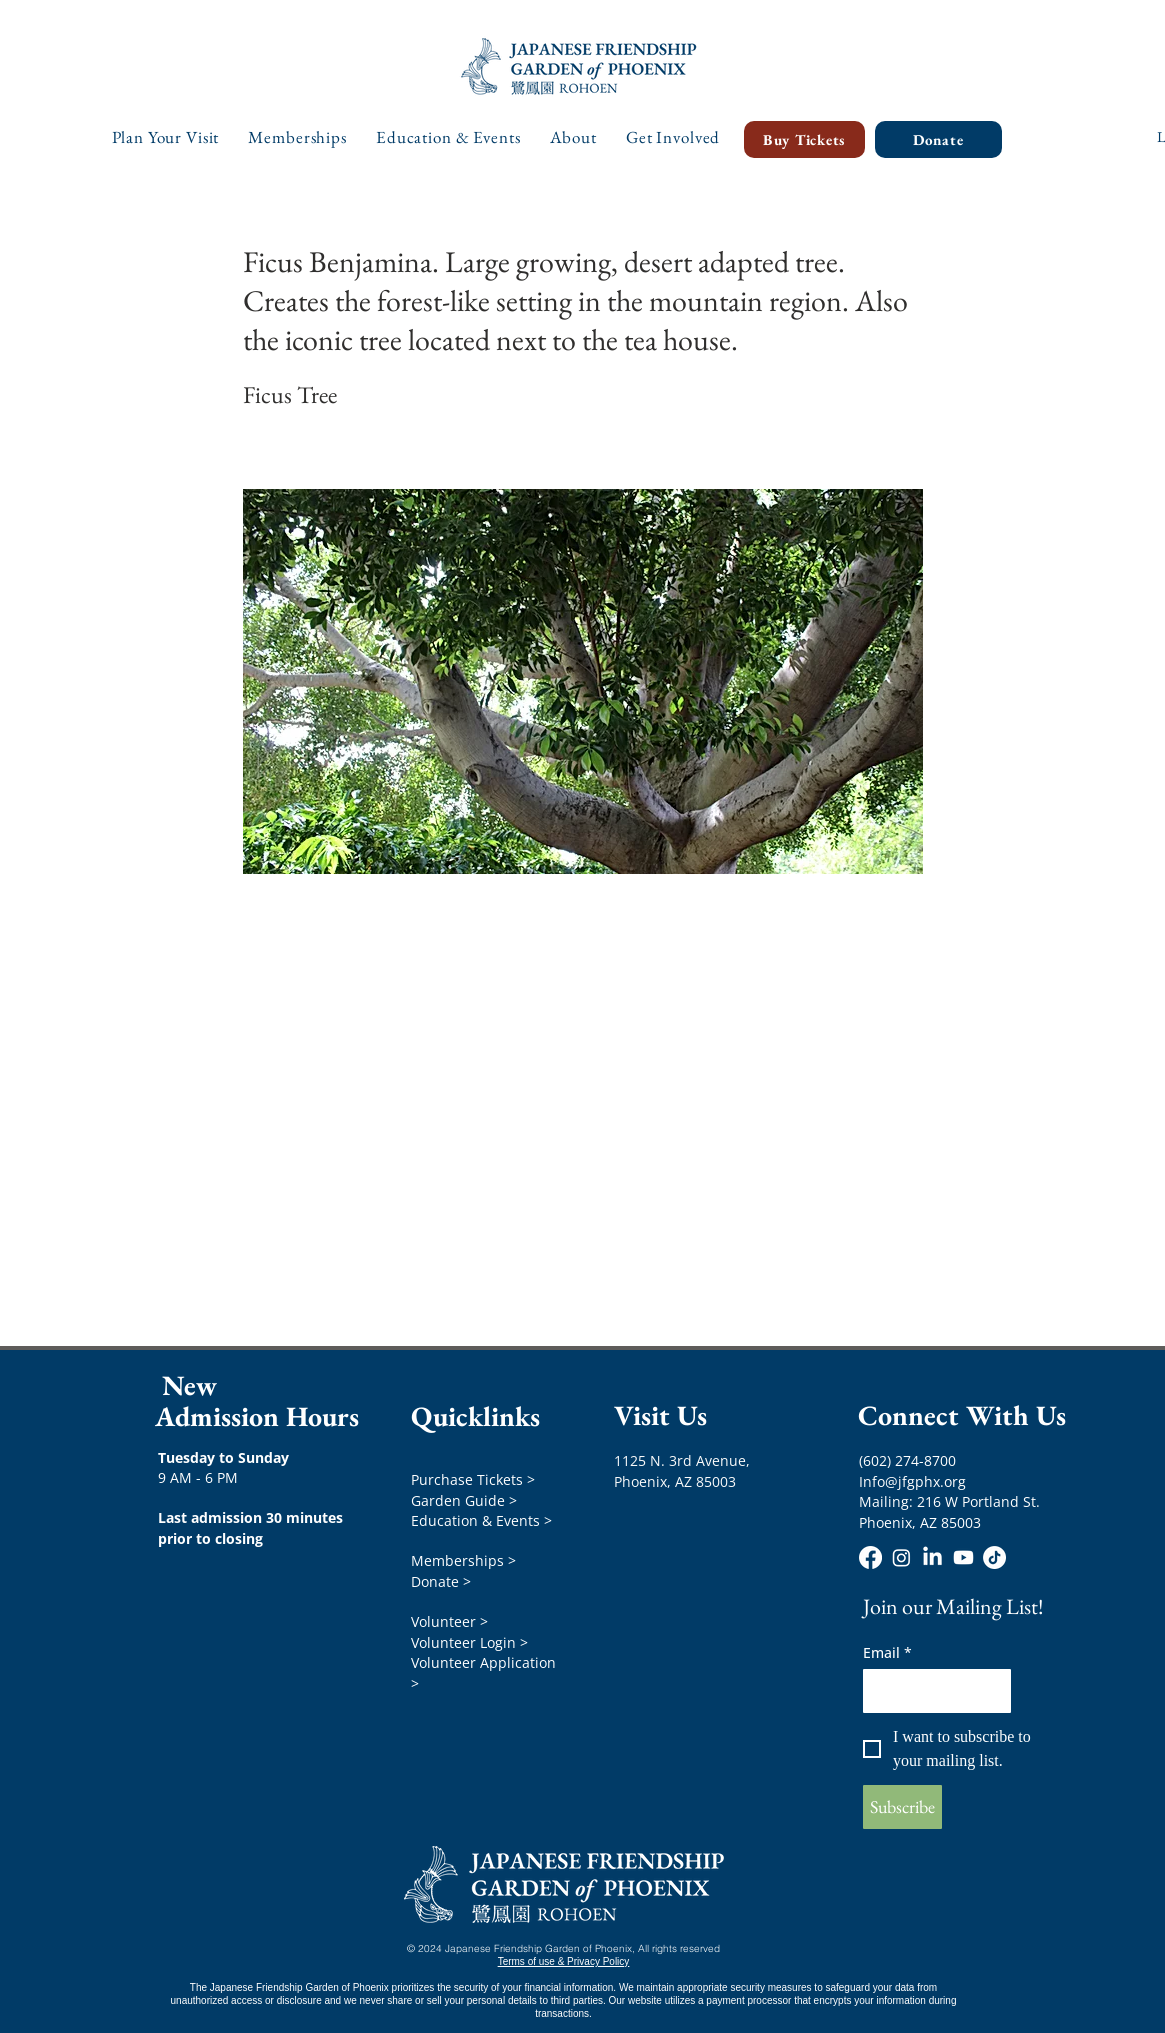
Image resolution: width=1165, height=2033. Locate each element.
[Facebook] (870, 1557)
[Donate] (938, 139)
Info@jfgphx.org (912, 1481)
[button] (166, 137)
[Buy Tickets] (804, 139)
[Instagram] (901, 1557)
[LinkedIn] (932, 1557)
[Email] (931, 1691)
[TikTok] (994, 1557)
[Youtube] (963, 1557)
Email (887, 1652)
